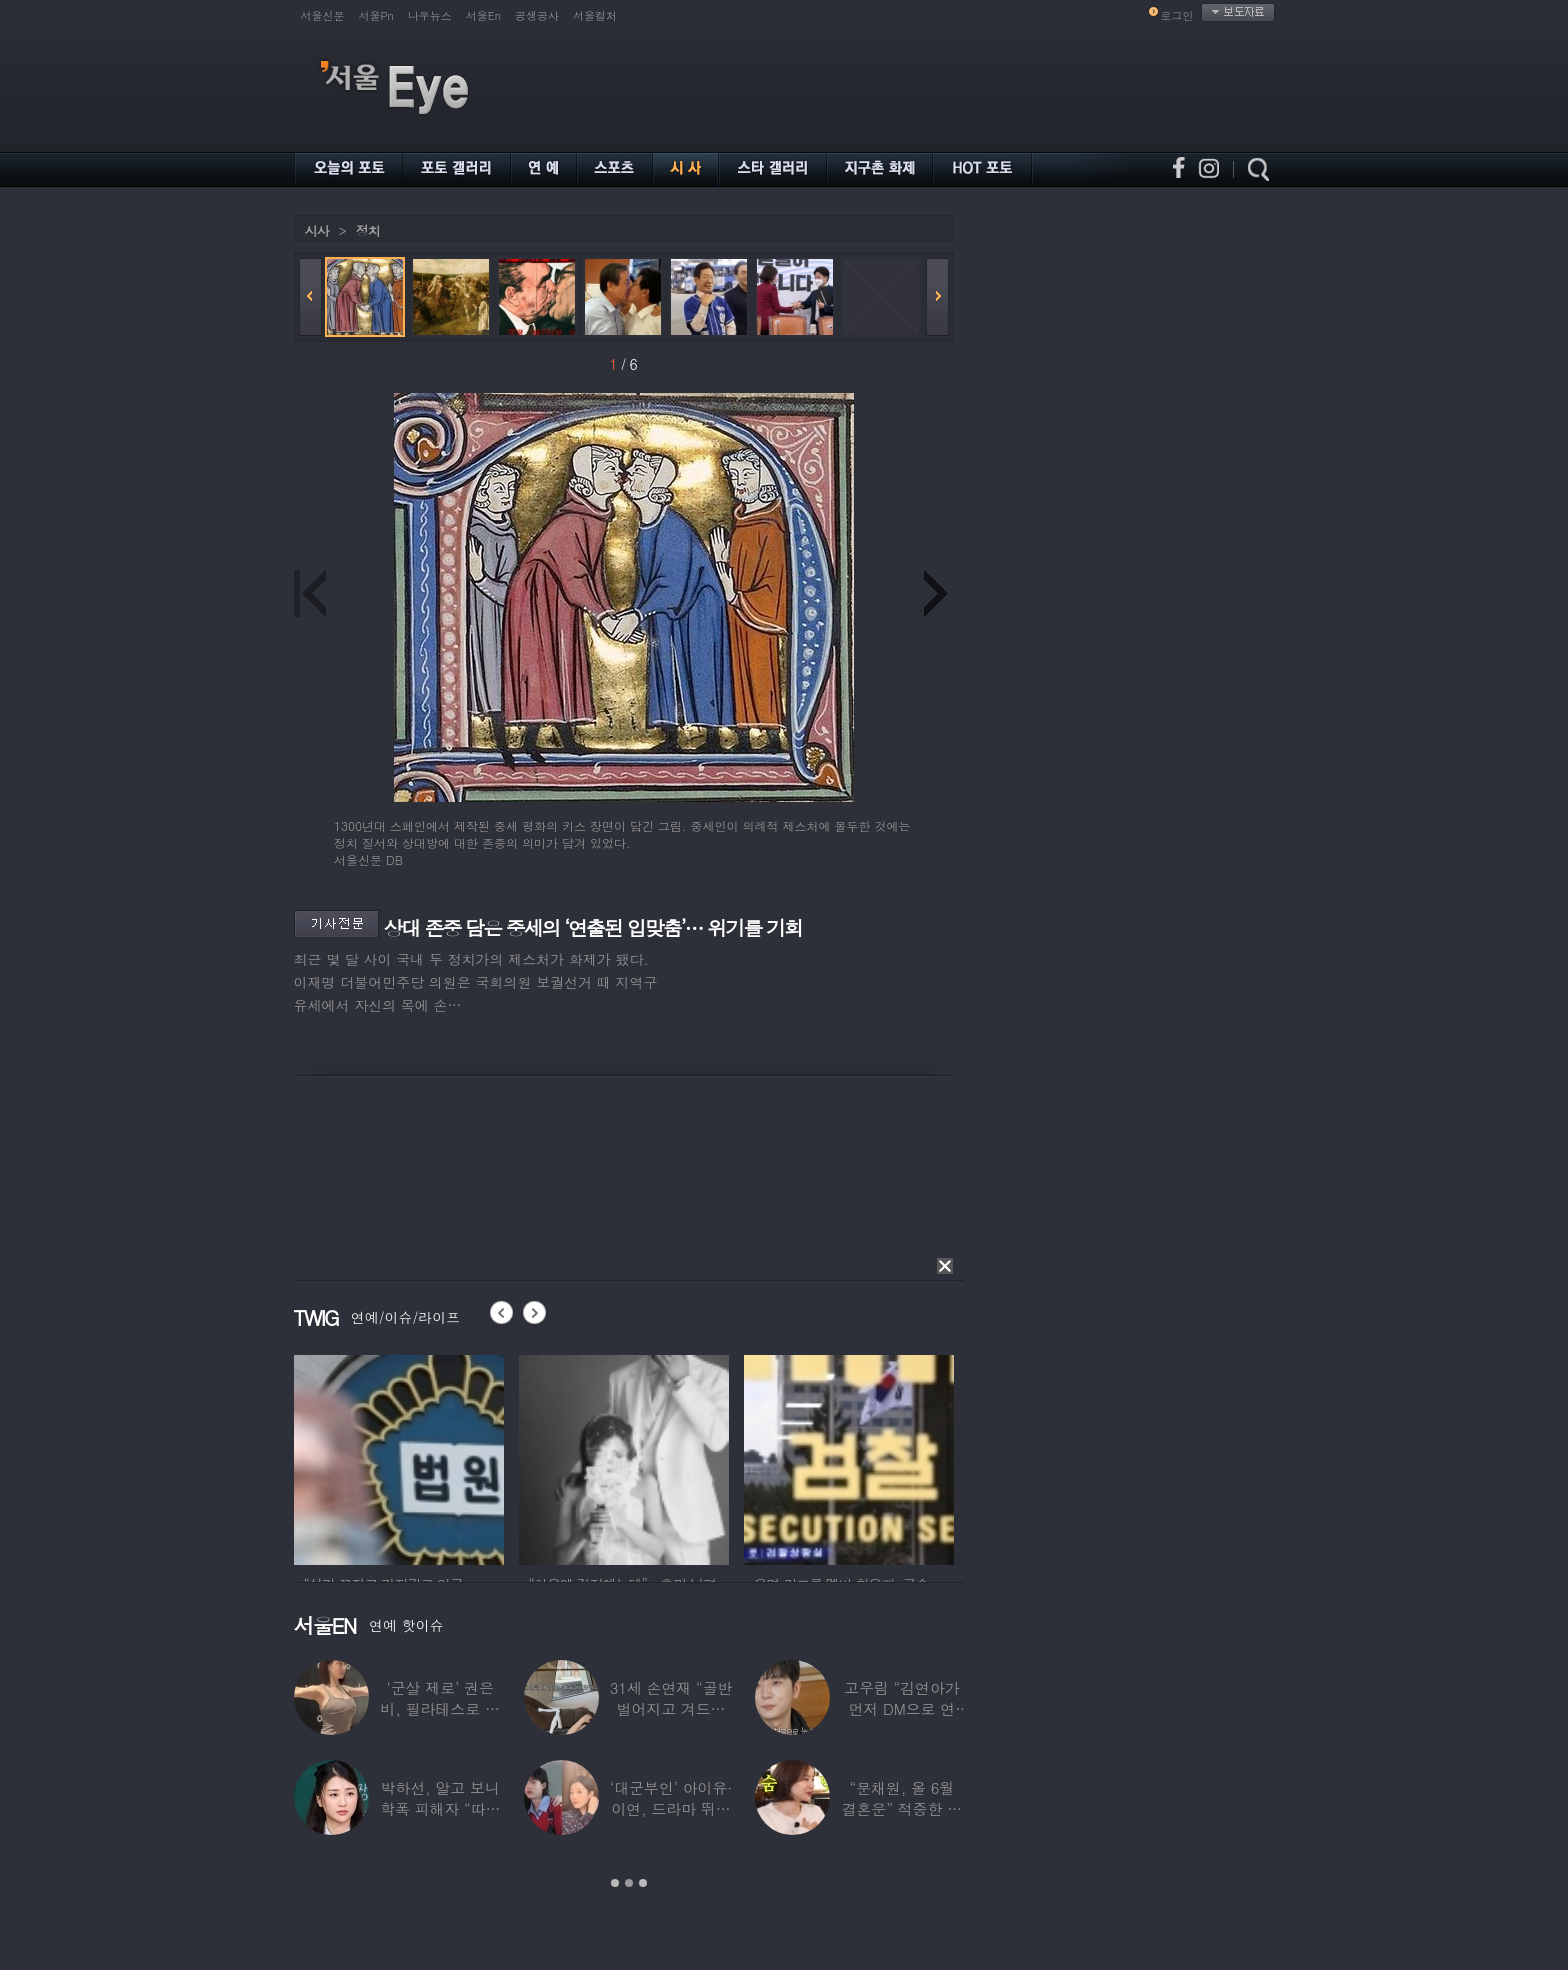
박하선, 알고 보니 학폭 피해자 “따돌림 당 (440, 1808)
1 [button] (615, 1883)
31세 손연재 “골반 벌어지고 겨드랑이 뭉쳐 (671, 1708)
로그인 (1177, 15)
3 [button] (643, 1883)
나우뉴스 (430, 15)
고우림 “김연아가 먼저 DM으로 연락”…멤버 (902, 1708)
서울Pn (376, 15)
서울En (483, 15)
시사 (317, 230)
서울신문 (323, 15)
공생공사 (537, 15)
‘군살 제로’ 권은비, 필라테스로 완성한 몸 (440, 1708)
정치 (368, 230)
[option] (399, 1457)
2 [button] (629, 1883)
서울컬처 (595, 15)
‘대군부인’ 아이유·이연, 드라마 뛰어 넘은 (671, 1808)
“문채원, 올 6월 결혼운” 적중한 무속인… (902, 1808)
